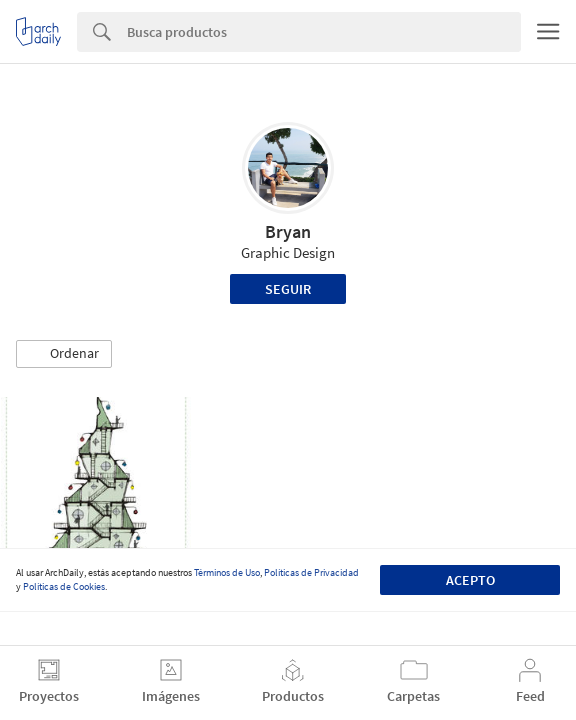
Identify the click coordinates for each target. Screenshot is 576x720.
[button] (64, 354)
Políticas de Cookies (64, 586)
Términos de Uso (227, 572)
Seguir (288, 289)
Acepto (470, 580)
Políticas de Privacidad (311, 572)
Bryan (288, 231)
